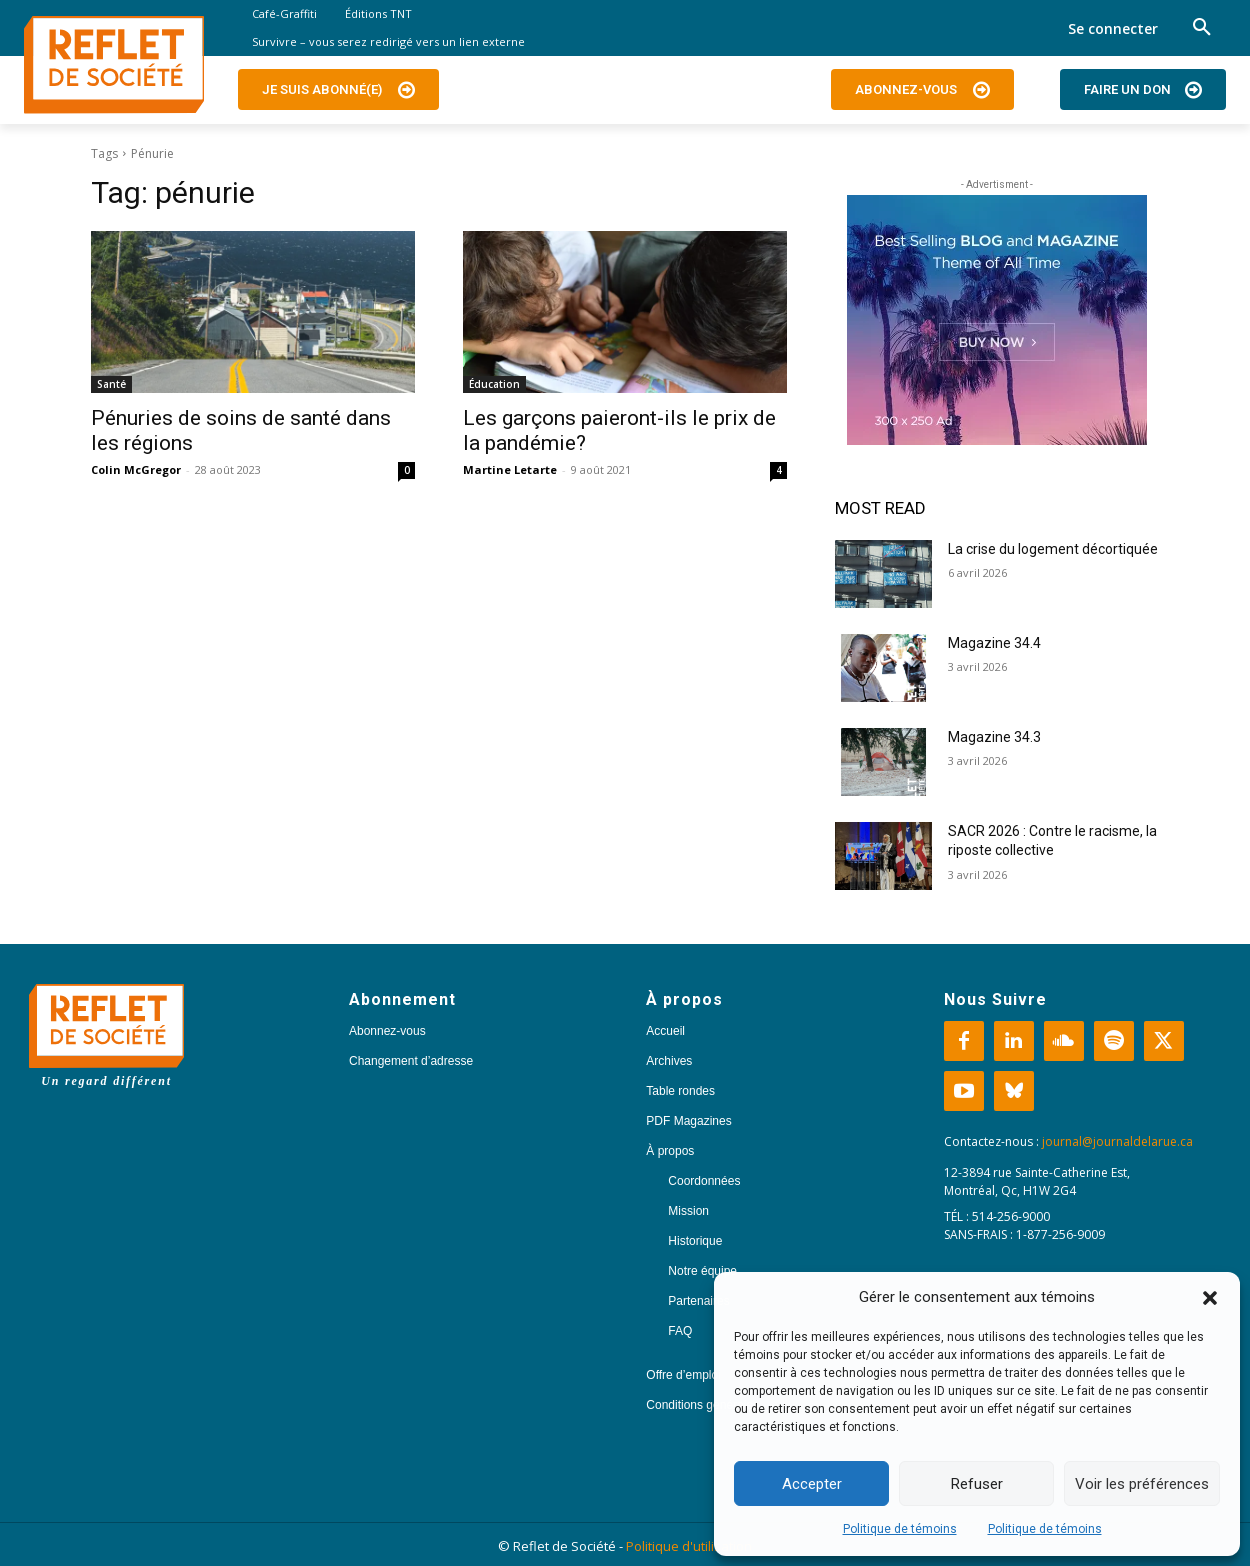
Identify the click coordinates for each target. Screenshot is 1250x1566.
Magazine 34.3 (994, 737)
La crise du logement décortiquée (1053, 549)
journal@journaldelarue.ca (1117, 1141)
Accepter (812, 1484)
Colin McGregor (136, 469)
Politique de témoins (900, 1529)
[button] (1210, 1298)
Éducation (494, 384)
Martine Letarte (510, 469)
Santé (111, 384)
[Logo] (114, 65)
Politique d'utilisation (689, 1546)
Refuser (977, 1484)
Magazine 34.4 (994, 643)
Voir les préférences (1142, 1484)
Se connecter (1113, 28)
